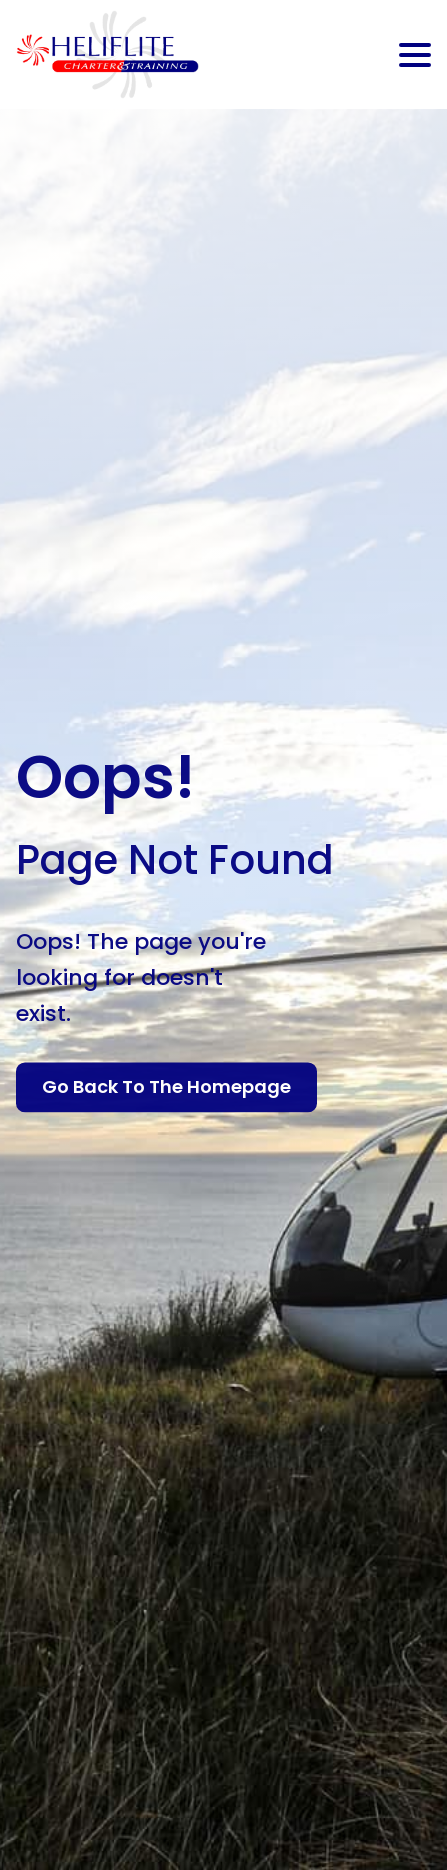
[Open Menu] (415, 55)
